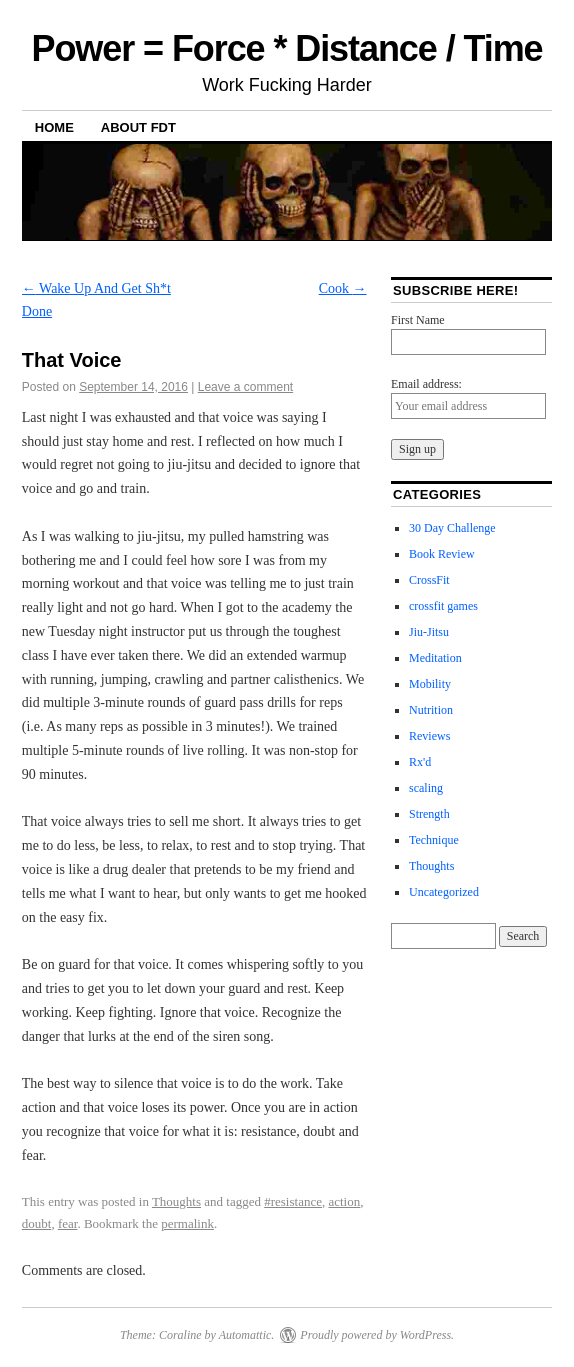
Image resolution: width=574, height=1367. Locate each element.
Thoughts (176, 1201)
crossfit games (443, 606)
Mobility (430, 684)
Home (54, 127)
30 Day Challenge (452, 528)
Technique (434, 840)
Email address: (426, 384)
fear (67, 1223)
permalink (187, 1223)
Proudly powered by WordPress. (377, 1335)
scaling (426, 788)
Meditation (435, 658)
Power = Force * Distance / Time (286, 48)
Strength (429, 814)
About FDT (138, 127)
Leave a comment (245, 387)
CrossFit (429, 580)
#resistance (293, 1201)
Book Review (442, 554)
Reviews (429, 736)
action (344, 1201)
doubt (37, 1223)
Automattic (245, 1335)
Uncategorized (444, 892)
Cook (343, 288)
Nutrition (431, 710)
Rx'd (420, 762)
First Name (418, 320)
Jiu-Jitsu (429, 632)
